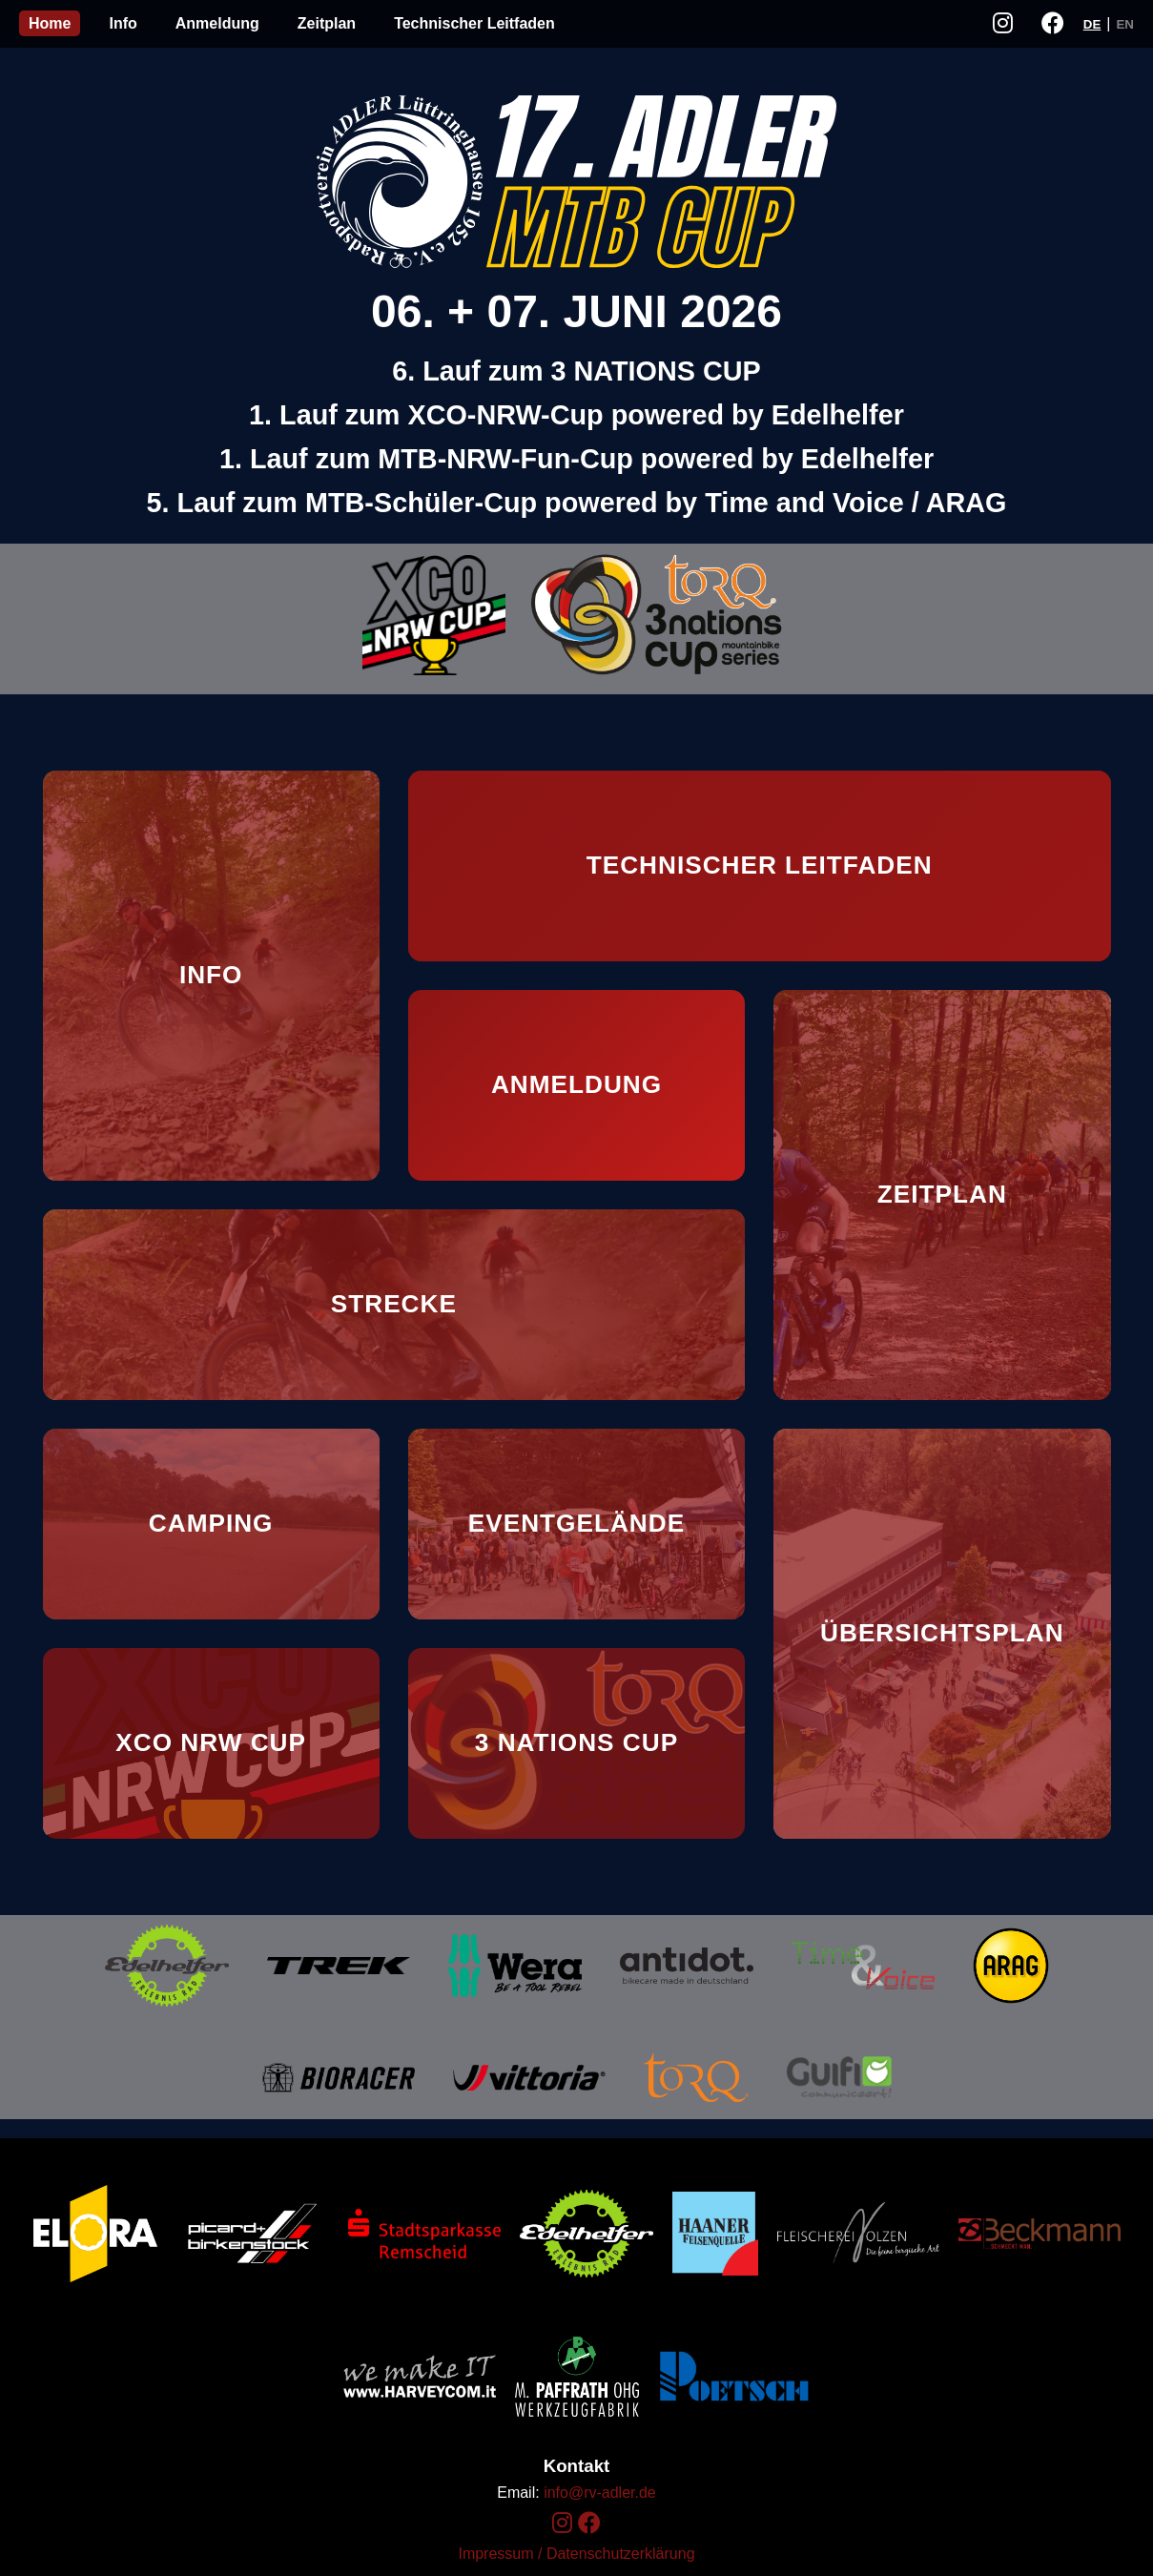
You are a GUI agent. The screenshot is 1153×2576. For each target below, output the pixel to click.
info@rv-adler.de (600, 2492)
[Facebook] (589, 2523)
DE (1092, 24)
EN (1125, 24)
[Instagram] (562, 2523)
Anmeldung (217, 23)
